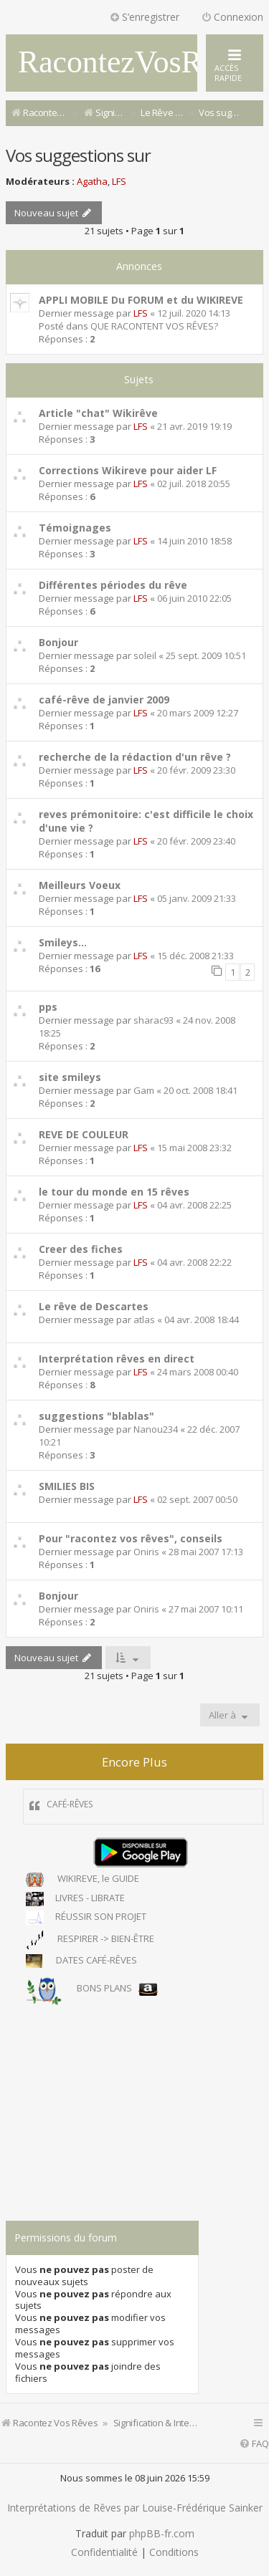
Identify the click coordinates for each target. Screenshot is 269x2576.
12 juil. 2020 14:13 (193, 313)
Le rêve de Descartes (93, 1306)
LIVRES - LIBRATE (75, 1899)
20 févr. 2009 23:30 (196, 770)
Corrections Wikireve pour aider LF (128, 470)
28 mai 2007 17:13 (206, 1551)
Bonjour (58, 642)
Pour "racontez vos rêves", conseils (130, 1538)
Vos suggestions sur (78, 155)
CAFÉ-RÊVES (70, 1804)
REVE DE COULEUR (83, 1134)
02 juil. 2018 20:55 (193, 483)
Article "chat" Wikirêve (98, 413)
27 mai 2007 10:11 (206, 1608)
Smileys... (63, 942)
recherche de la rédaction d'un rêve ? (135, 757)
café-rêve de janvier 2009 (104, 699)
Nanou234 (155, 1429)
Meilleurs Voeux (80, 885)
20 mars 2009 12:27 (197, 712)
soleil (144, 655)
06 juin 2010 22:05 (194, 598)
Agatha (92, 181)
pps (48, 1007)
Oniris (146, 1551)
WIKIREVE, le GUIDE (82, 1880)
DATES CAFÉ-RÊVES (81, 1961)
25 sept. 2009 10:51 (206, 655)
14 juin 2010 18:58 (194, 540)
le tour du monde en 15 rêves (114, 1191)
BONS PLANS (92, 1989)
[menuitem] (254, 2443)
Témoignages (75, 527)
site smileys (70, 1077)
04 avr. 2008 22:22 (194, 1262)
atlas (144, 1319)
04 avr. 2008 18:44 (201, 1319)
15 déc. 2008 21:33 (195, 955)
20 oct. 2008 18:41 (200, 1090)
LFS (119, 181)
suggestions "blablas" (96, 1416)
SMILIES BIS (67, 1486)
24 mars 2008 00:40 (197, 1371)
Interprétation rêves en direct (116, 1358)
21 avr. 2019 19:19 (194, 426)
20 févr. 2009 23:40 (196, 841)
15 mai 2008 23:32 (194, 1147)
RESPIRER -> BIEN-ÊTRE (90, 1940)
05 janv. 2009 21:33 (196, 898)
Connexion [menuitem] (232, 17)
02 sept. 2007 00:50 (197, 1499)
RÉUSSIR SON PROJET (86, 1918)
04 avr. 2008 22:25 (194, 1204)
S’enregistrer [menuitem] (144, 17)
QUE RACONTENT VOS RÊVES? (154, 325)
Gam (143, 1090)
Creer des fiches (81, 1249)
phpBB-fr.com (161, 2533)
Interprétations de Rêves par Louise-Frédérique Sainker (135, 2507)
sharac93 (153, 1020)
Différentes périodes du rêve (113, 585)
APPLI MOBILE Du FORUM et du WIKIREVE (141, 300)
